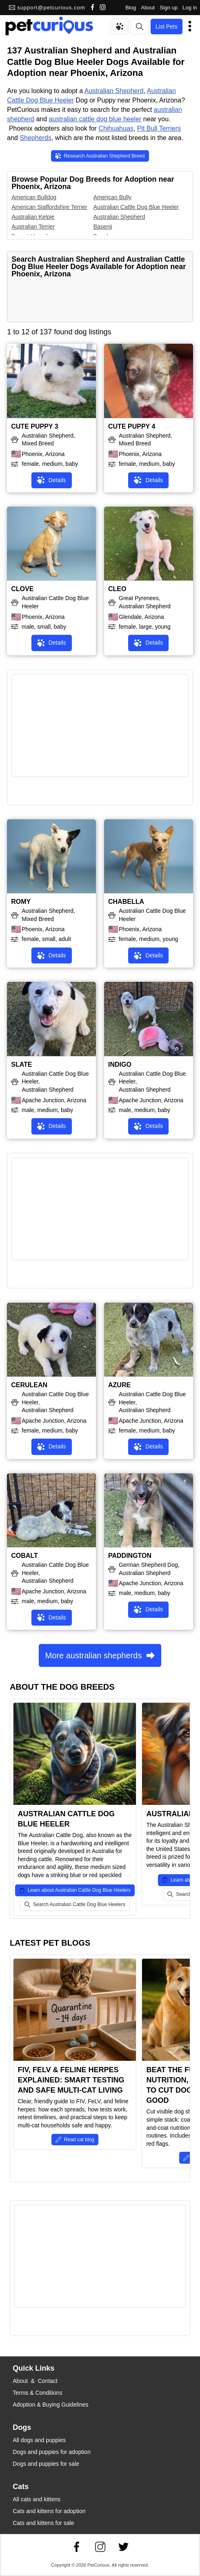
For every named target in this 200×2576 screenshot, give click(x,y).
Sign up (169, 7)
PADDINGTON (129, 1555)
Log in (189, 7)
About (148, 7)
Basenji (102, 226)
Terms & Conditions (37, 2392)
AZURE (119, 1384)
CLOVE (22, 588)
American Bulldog (33, 197)
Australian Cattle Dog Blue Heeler (136, 207)
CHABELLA (126, 901)
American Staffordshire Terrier (49, 207)
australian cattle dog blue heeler (95, 119)
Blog (130, 7)
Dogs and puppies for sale (46, 2463)
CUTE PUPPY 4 (131, 426)
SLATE (21, 1064)
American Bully (112, 197)
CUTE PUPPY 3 (34, 426)
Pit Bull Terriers (159, 128)
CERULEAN (29, 1384)
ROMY (21, 901)
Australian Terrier (33, 226)
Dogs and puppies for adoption (52, 2452)
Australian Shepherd (114, 90)
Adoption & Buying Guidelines (50, 2404)
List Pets (167, 26)
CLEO (117, 588)
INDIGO (119, 1064)
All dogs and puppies (39, 2440)
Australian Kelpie (32, 217)
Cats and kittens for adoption (49, 2511)
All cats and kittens (36, 2499)
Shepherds (35, 137)
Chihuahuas (115, 128)
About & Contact (35, 2381)
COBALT (24, 1555)
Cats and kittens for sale (43, 2523)
